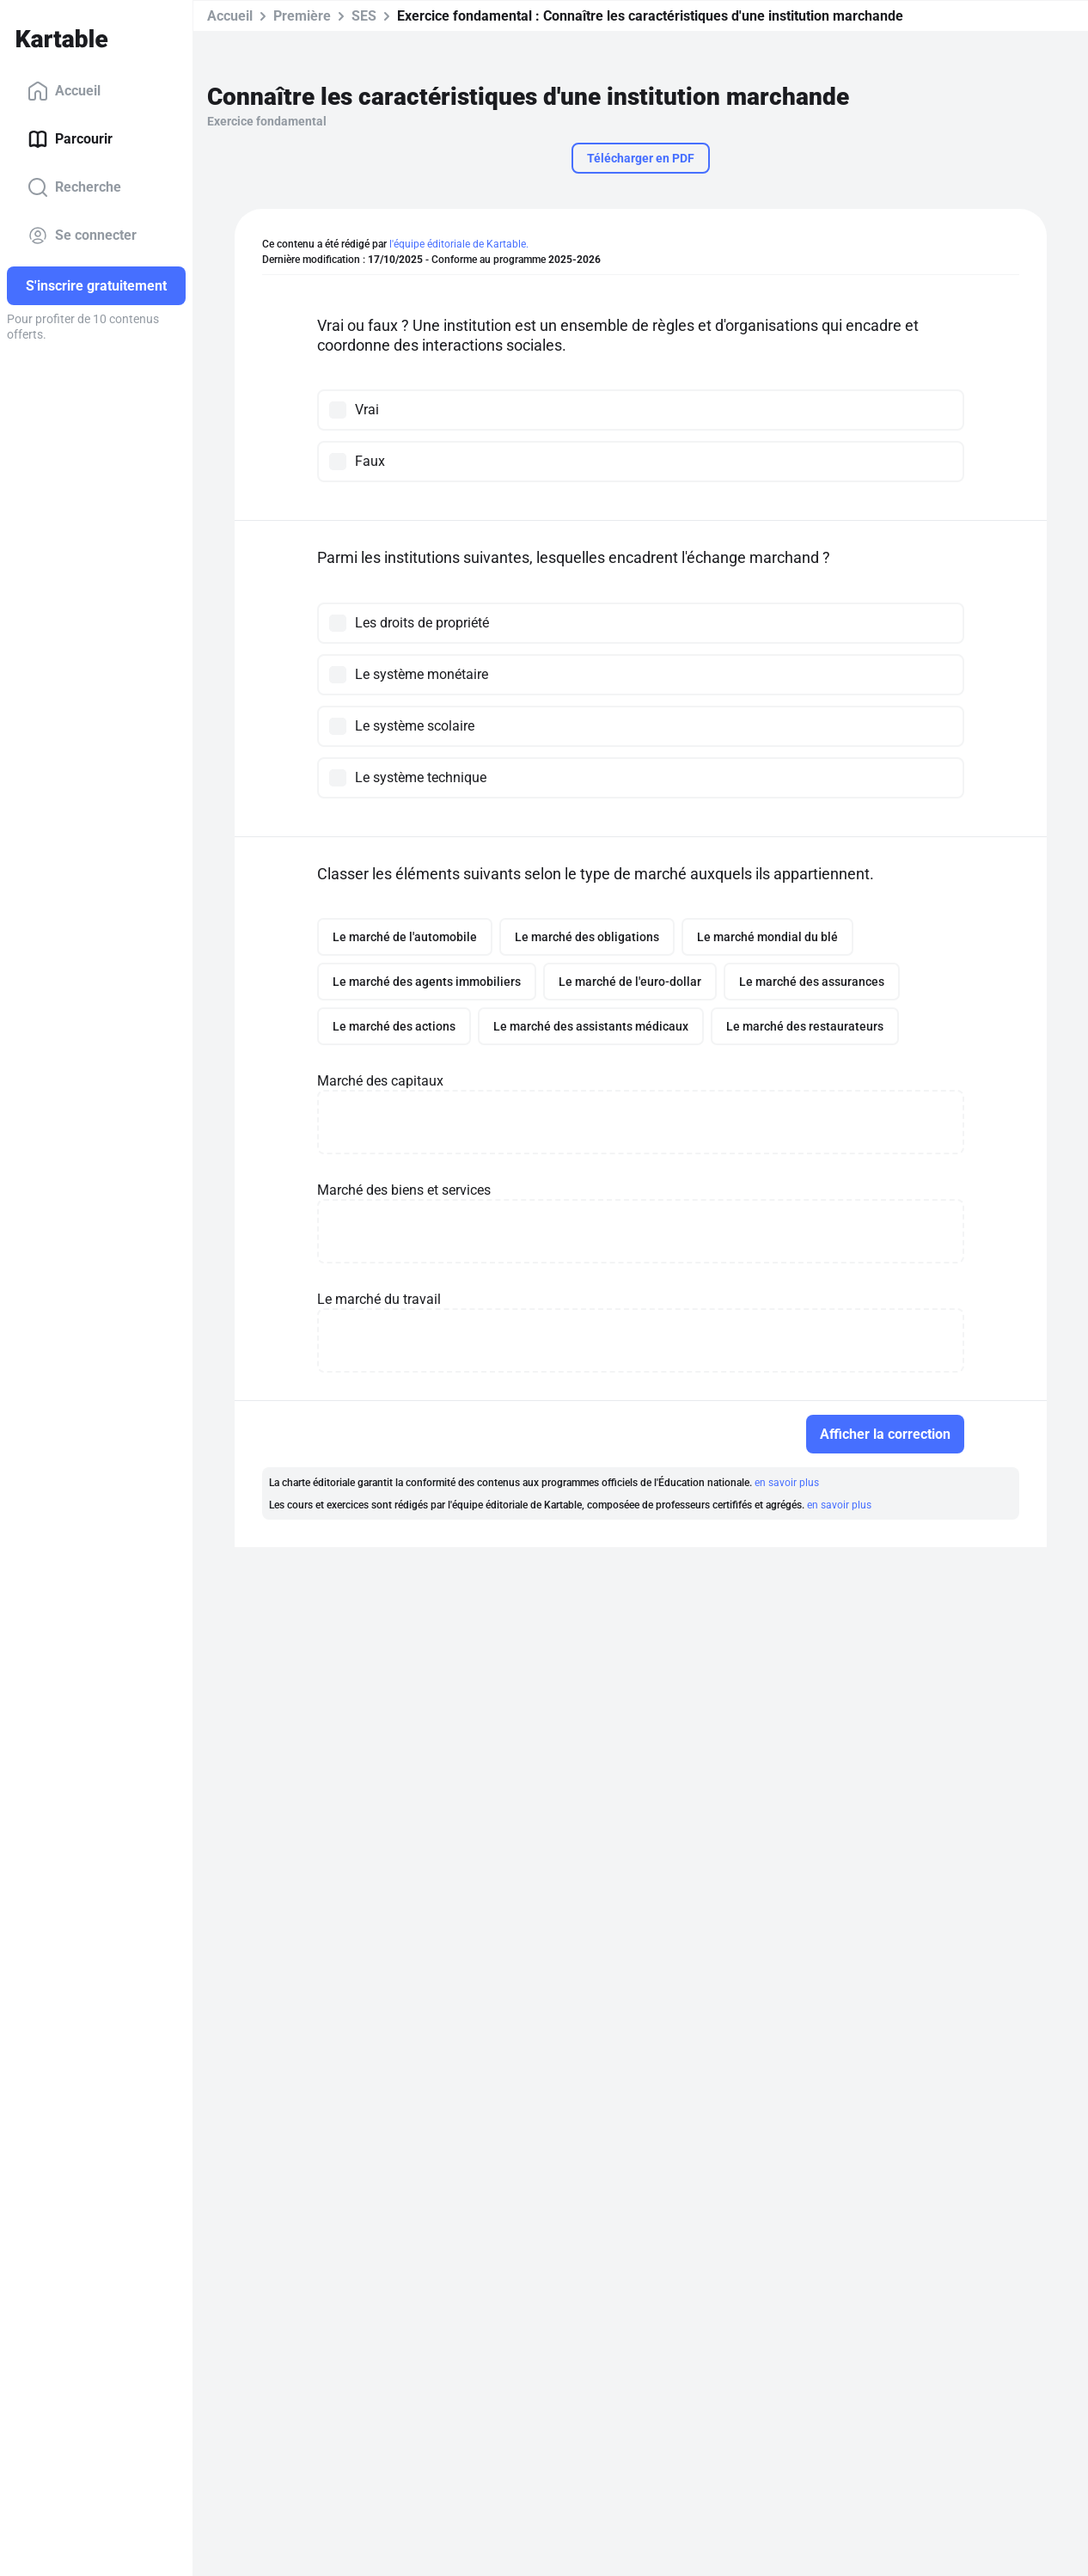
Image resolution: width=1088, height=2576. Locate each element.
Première (302, 16)
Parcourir (70, 139)
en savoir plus (787, 1483)
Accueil (64, 91)
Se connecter (82, 235)
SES (363, 16)
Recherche (74, 187)
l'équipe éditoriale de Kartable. (459, 244)
